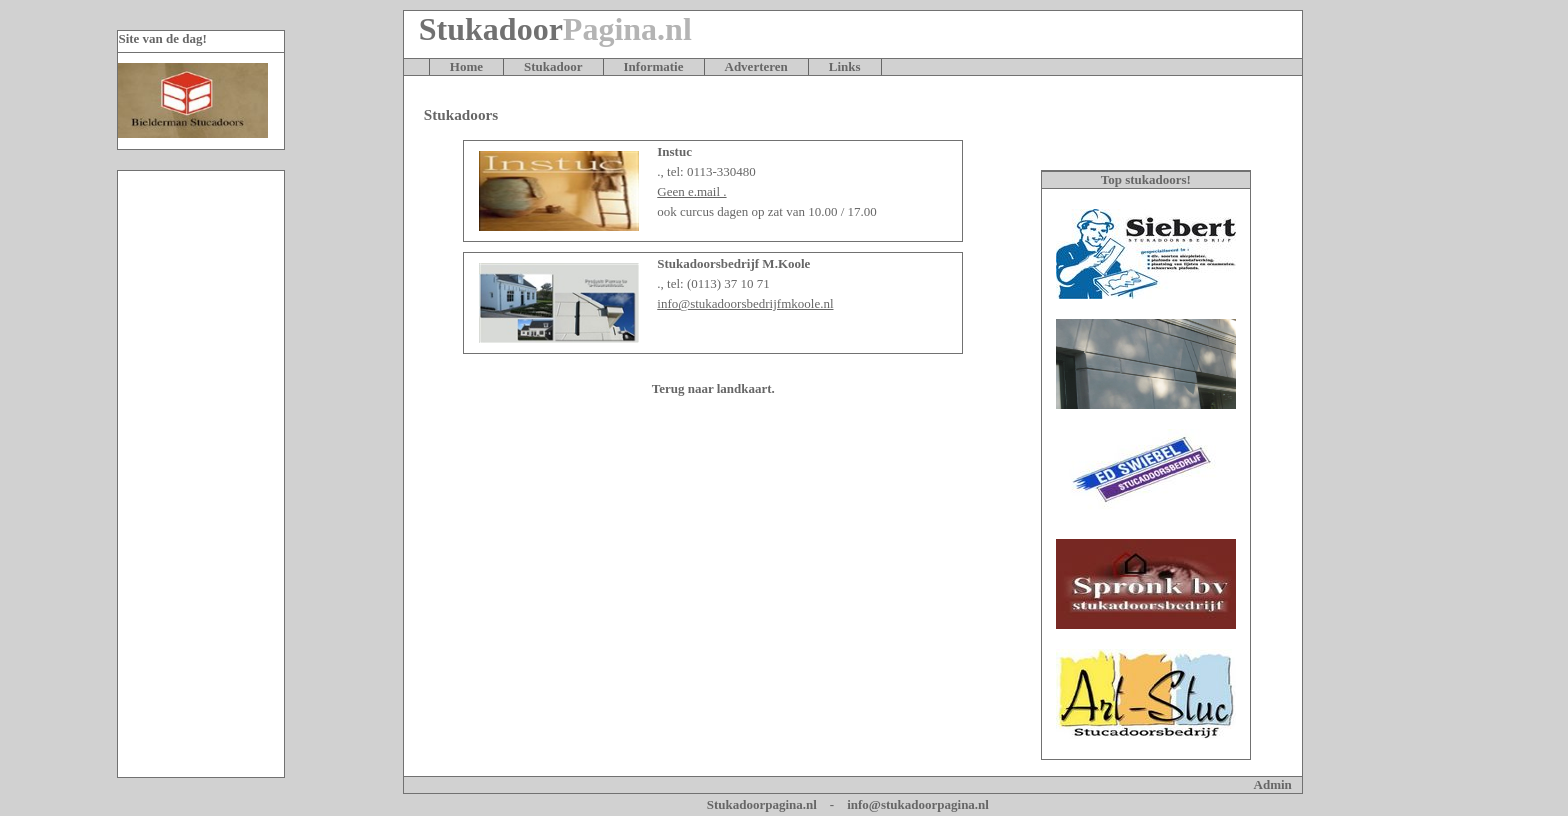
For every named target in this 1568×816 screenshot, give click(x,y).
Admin (1273, 784)
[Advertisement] (201, 474)
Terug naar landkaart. (713, 388)
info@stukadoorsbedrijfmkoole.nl (745, 303)
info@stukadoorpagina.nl (918, 804)
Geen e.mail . (691, 191)
